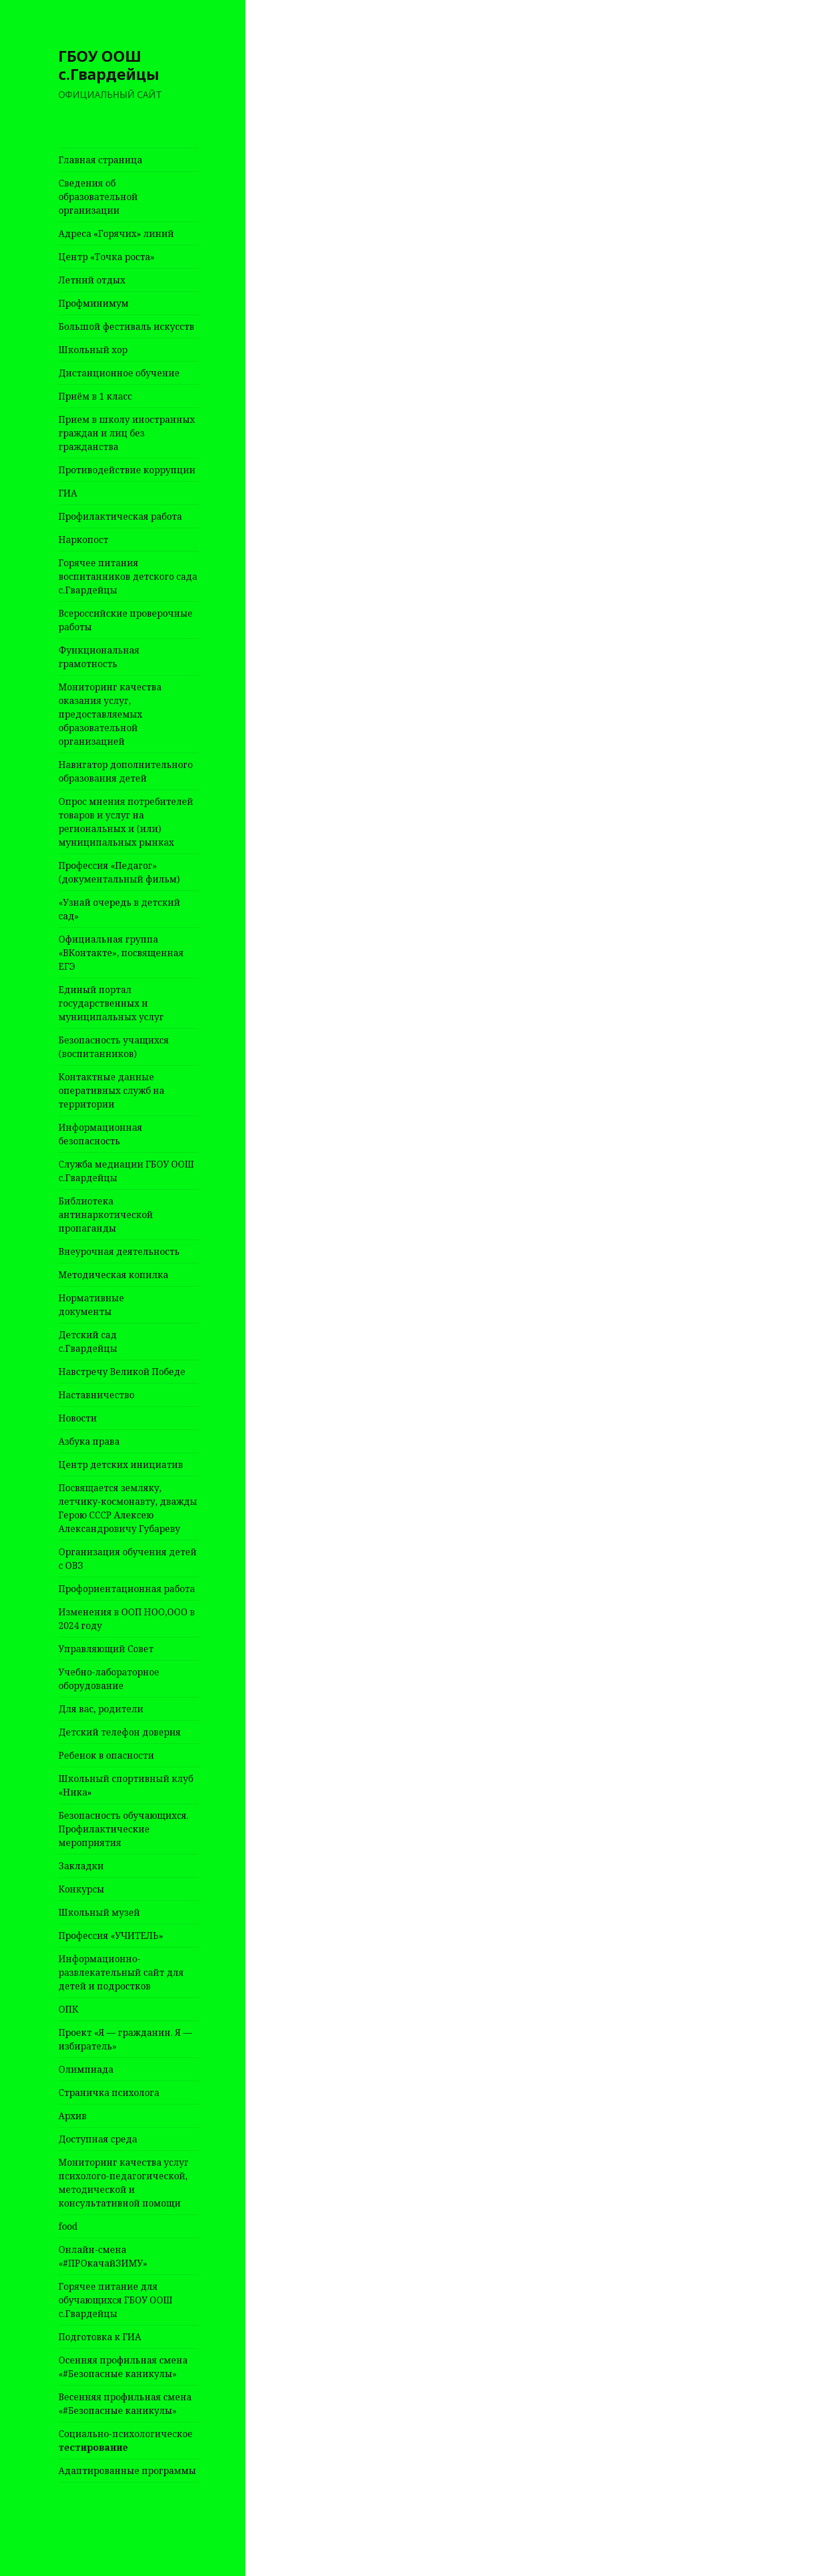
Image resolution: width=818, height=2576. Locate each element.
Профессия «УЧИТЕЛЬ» (110, 1935)
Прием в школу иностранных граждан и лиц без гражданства (126, 433)
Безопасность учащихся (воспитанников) (113, 1047)
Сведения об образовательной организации (98, 197)
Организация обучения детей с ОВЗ (127, 1559)
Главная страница (100, 160)
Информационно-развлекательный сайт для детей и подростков (121, 1972)
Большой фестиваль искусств (126, 326)
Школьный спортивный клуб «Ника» (125, 1785)
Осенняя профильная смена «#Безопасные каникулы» (123, 2367)
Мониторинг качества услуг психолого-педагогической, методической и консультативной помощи (123, 2182)
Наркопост (83, 539)
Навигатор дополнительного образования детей (125, 771)
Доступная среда (97, 2139)
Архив (72, 2116)
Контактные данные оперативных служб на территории (111, 1090)
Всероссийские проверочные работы (125, 620)
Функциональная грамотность (98, 657)
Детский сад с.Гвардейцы (87, 1342)
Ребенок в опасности (106, 1755)
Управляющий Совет (106, 1649)
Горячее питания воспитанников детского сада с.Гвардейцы (127, 576)
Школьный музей (99, 1912)
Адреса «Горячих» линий (116, 233)
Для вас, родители (100, 1709)
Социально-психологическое (125, 2441)
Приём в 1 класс (95, 396)
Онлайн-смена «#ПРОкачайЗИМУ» (102, 2256)
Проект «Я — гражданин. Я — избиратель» (125, 2039)
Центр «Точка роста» (106, 257)
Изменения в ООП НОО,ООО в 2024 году (126, 1619)
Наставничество (96, 1395)
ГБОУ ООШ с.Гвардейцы (108, 64)
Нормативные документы (91, 1305)
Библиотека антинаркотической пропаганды (105, 1214)
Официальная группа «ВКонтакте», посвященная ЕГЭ (121, 953)
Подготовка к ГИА (99, 2337)
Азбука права (89, 1441)
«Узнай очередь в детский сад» (119, 909)
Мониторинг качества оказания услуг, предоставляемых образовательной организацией (109, 714)
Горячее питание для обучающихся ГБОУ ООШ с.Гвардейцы (115, 2300)
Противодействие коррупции (126, 470)
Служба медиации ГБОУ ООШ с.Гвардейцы (126, 1171)
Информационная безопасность (100, 1134)
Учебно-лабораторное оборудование (108, 1679)
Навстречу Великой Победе (121, 1371)
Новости (77, 1418)
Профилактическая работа (120, 516)
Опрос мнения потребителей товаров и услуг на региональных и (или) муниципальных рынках (125, 821)
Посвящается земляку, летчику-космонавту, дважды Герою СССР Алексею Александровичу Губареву (127, 1508)
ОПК (68, 2009)
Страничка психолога (108, 2092)
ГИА (67, 493)
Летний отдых (91, 280)
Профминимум (93, 303)
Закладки (81, 1866)
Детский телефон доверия (119, 1732)
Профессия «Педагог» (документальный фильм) (119, 872)
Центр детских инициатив (120, 1464)
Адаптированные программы (127, 2470)
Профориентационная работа (126, 1588)
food (68, 2226)
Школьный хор (92, 349)
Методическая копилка (113, 1274)
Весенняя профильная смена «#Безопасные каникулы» (124, 2404)
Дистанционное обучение (119, 373)
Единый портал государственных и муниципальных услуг (111, 1003)
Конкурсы (81, 1889)
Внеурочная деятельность (119, 1251)
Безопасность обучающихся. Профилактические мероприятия (123, 1829)
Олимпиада (85, 2069)
